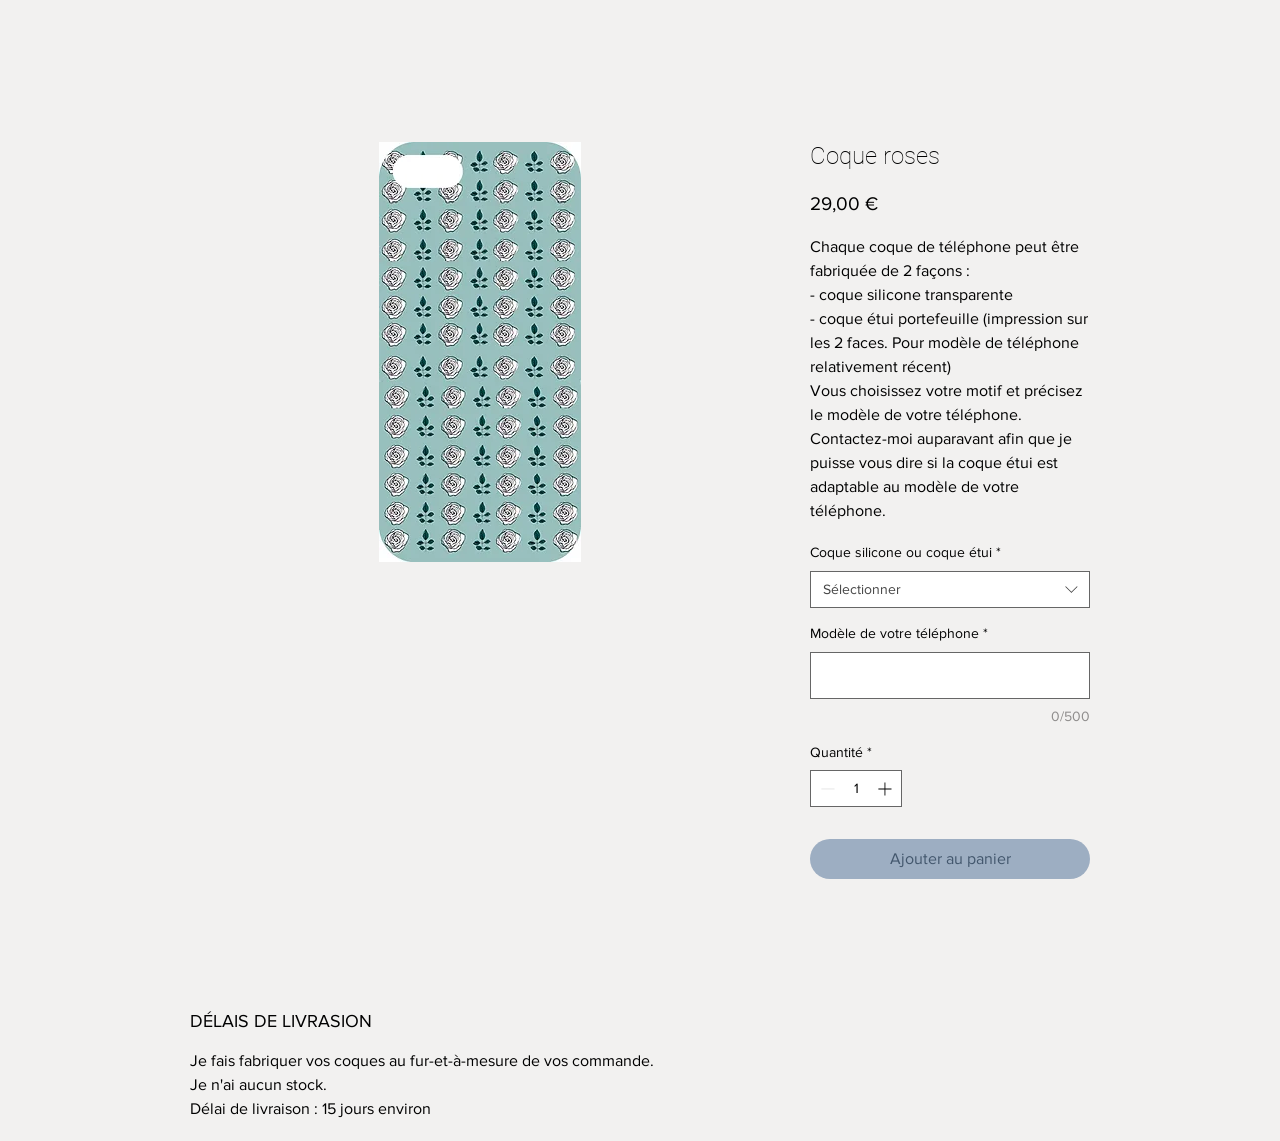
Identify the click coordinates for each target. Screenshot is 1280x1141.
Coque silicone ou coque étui (905, 552)
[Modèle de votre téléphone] (950, 675)
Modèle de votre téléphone (899, 633)
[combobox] (950, 590)
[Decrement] (825, 788)
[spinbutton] (856, 788)
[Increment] (886, 788)
